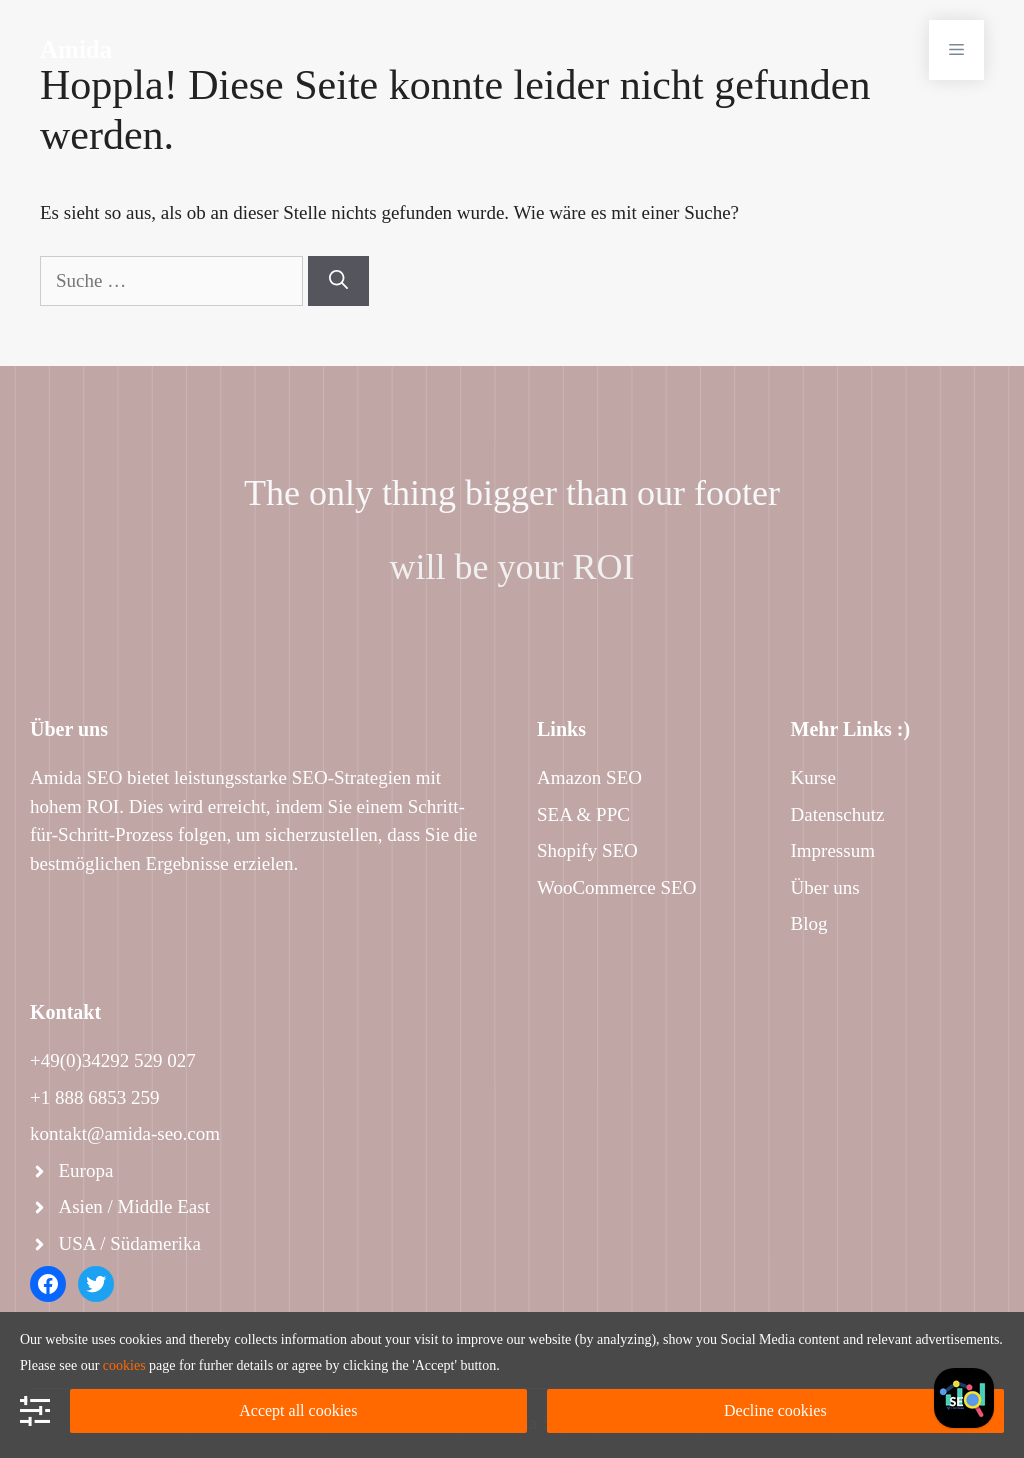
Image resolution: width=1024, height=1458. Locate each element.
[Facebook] (964, 1398)
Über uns (825, 887)
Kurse (813, 777)
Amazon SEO (589, 777)
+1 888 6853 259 (94, 1097)
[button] (956, 50)
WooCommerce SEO (616, 887)
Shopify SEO (587, 850)
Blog (809, 923)
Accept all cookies (298, 1410)
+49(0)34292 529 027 (113, 1060)
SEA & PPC (583, 814)
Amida (76, 49)
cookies (124, 1365)
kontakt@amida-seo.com (125, 1133)
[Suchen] (338, 281)
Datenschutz (838, 814)
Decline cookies (775, 1410)
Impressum (833, 850)
